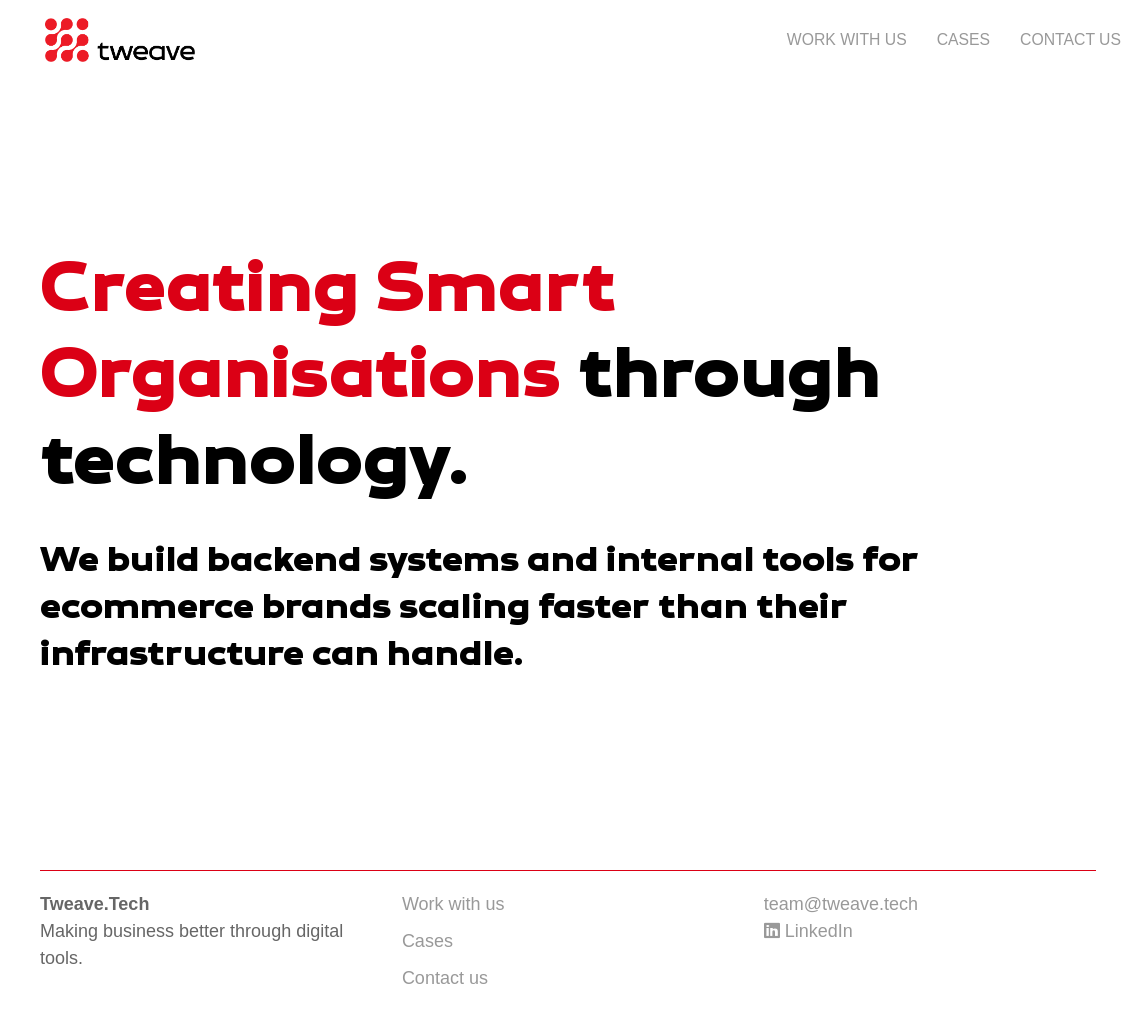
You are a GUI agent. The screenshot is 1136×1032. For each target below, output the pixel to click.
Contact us (1070, 39)
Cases (963, 39)
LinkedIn (808, 931)
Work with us (847, 39)
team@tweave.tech (841, 904)
